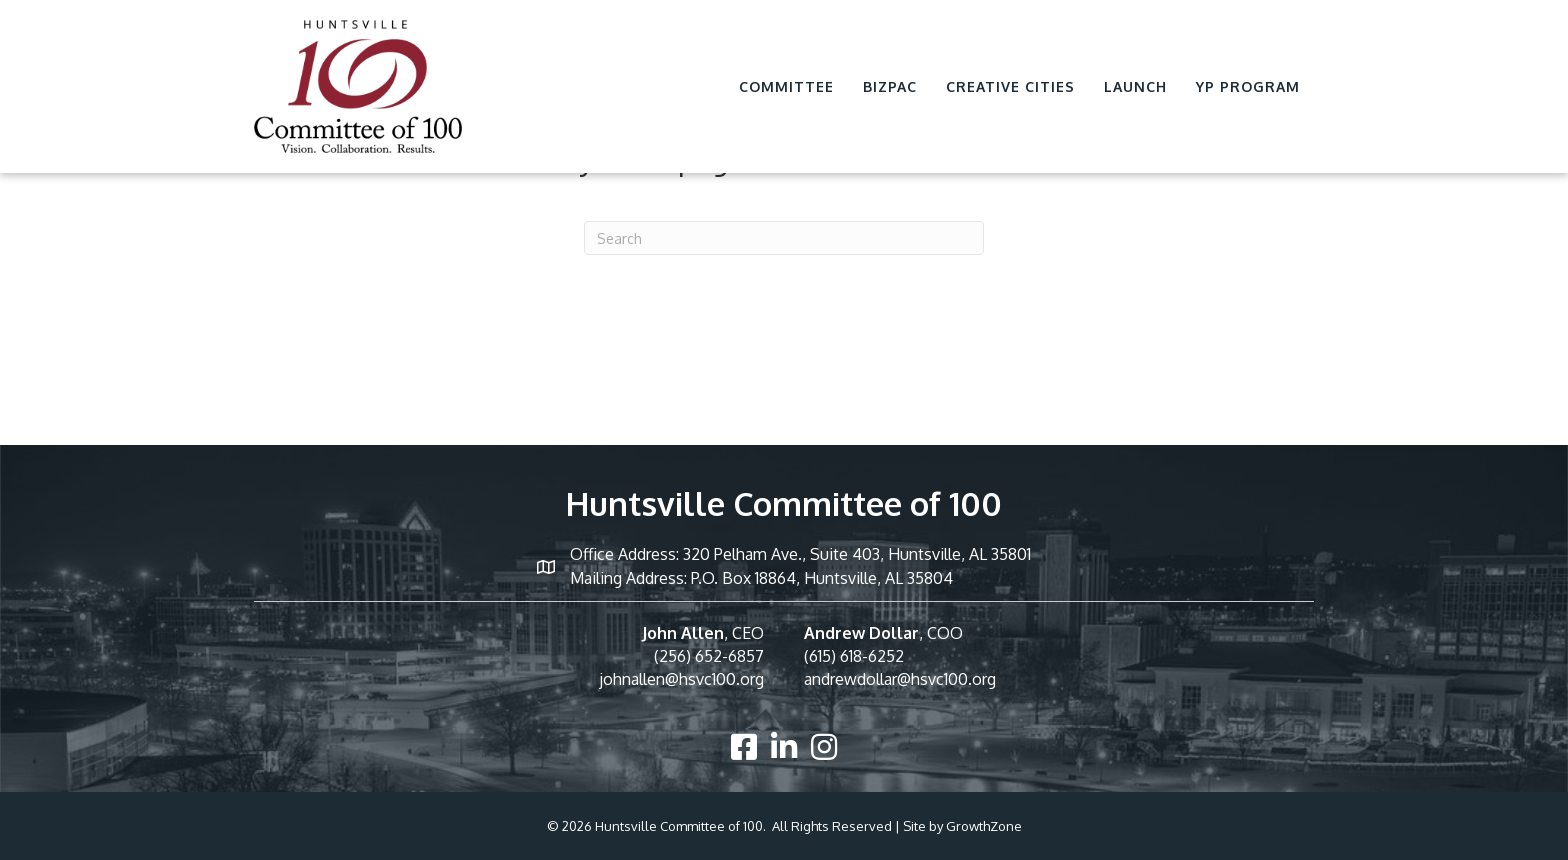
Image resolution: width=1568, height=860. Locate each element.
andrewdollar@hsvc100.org (900, 679)
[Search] (784, 238)
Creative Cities (1010, 86)
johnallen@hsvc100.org (681, 679)
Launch (1135, 86)
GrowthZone (984, 826)
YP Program (1248, 86)
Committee (786, 86)
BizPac (890, 86)
